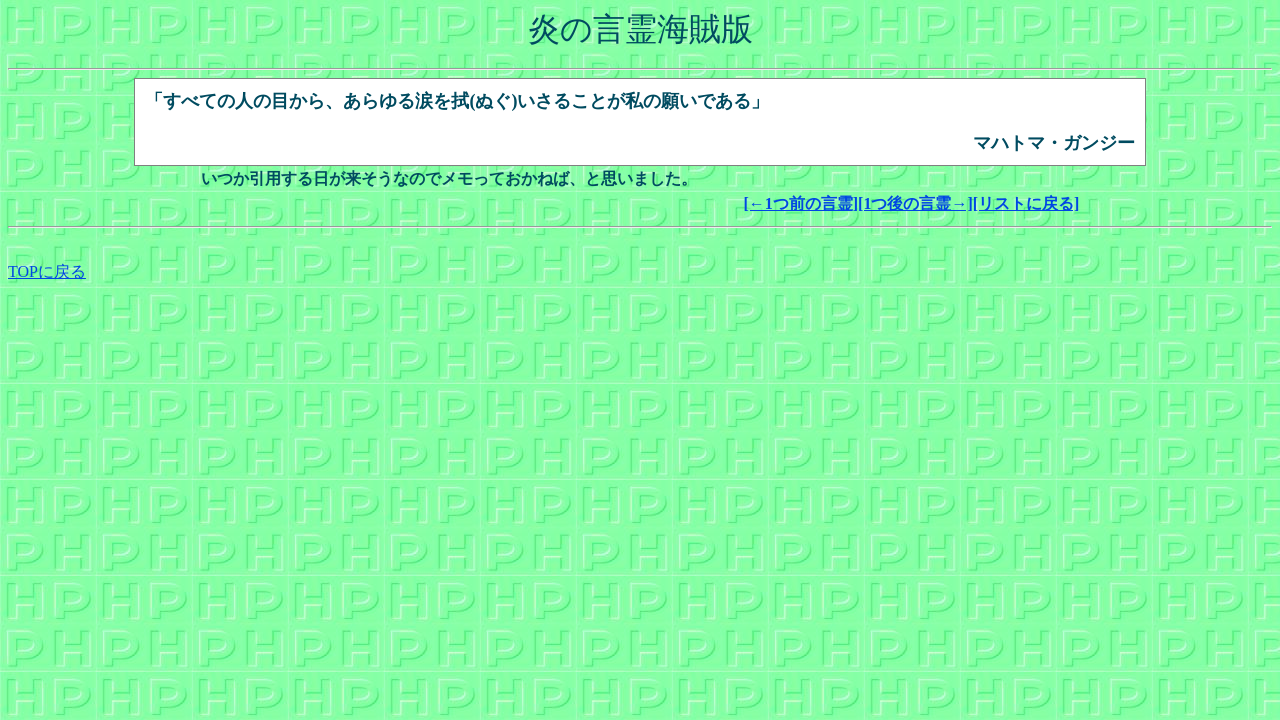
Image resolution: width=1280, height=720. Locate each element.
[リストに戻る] (1026, 203)
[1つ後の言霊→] (915, 203)
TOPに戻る (47, 271)
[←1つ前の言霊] (800, 203)
